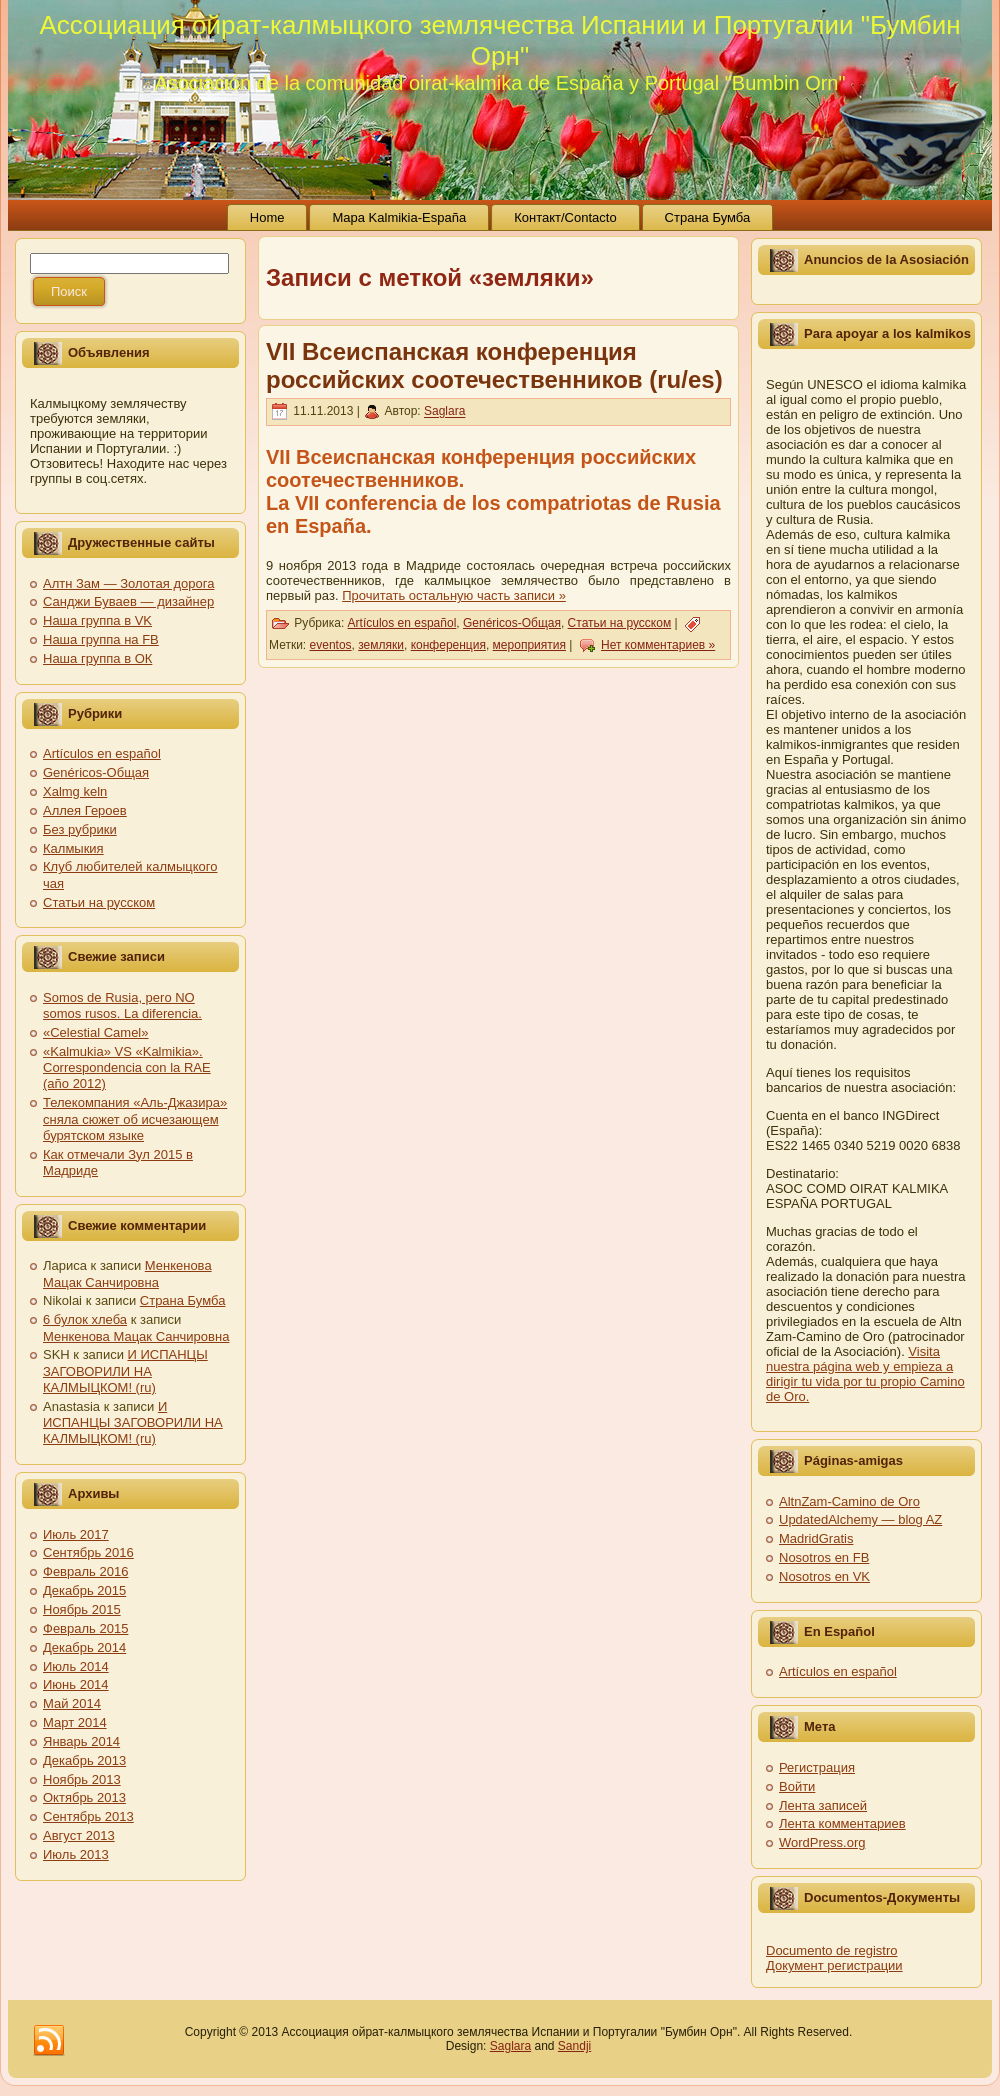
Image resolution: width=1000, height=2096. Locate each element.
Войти (797, 1786)
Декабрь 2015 (84, 1590)
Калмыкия (73, 848)
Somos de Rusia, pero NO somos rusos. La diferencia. (122, 1005)
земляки (381, 645)
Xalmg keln (75, 791)
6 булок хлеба (85, 1319)
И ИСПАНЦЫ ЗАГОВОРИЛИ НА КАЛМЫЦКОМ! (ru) (125, 1371)
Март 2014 (75, 1722)
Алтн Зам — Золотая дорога (128, 583)
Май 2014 (72, 1703)
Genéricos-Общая (96, 772)
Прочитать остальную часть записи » (454, 595)
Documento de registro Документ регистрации (834, 1958)
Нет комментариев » (658, 645)
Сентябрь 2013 (88, 1816)
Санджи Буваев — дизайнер (128, 601)
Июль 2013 (76, 1854)
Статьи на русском (99, 902)
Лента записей (823, 1805)
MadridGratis (816, 1538)
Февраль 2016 (85, 1571)
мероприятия (529, 645)
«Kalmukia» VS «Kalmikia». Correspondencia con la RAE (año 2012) (127, 1068)
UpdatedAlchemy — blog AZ (860, 1519)
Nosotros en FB (824, 1557)
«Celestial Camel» (96, 1032)
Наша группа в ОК (97, 658)
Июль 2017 (76, 1534)
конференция (448, 645)
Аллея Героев (85, 810)
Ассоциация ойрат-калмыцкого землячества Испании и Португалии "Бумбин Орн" (499, 40)
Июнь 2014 (76, 1684)
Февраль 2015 (85, 1628)
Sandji (574, 2046)
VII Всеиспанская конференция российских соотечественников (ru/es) (494, 365)
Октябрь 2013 (84, 1797)
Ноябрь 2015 (82, 1609)
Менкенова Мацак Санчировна (127, 1273)
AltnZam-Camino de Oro (849, 1501)
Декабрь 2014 (84, 1647)
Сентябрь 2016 (88, 1552)
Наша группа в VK (97, 620)
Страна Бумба (183, 1300)
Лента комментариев (842, 1823)
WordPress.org (822, 1842)
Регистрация (817, 1767)
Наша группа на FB (101, 639)
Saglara (444, 412)
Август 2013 (79, 1835)
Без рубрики (80, 829)
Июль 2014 (76, 1666)
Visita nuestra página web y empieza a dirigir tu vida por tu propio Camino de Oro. (865, 1374)
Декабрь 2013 (84, 1760)
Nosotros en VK (824, 1576)
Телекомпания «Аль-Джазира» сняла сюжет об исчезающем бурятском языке (135, 1119)
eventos (331, 645)
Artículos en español (102, 753)
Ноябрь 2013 (82, 1779)
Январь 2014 (81, 1741)
